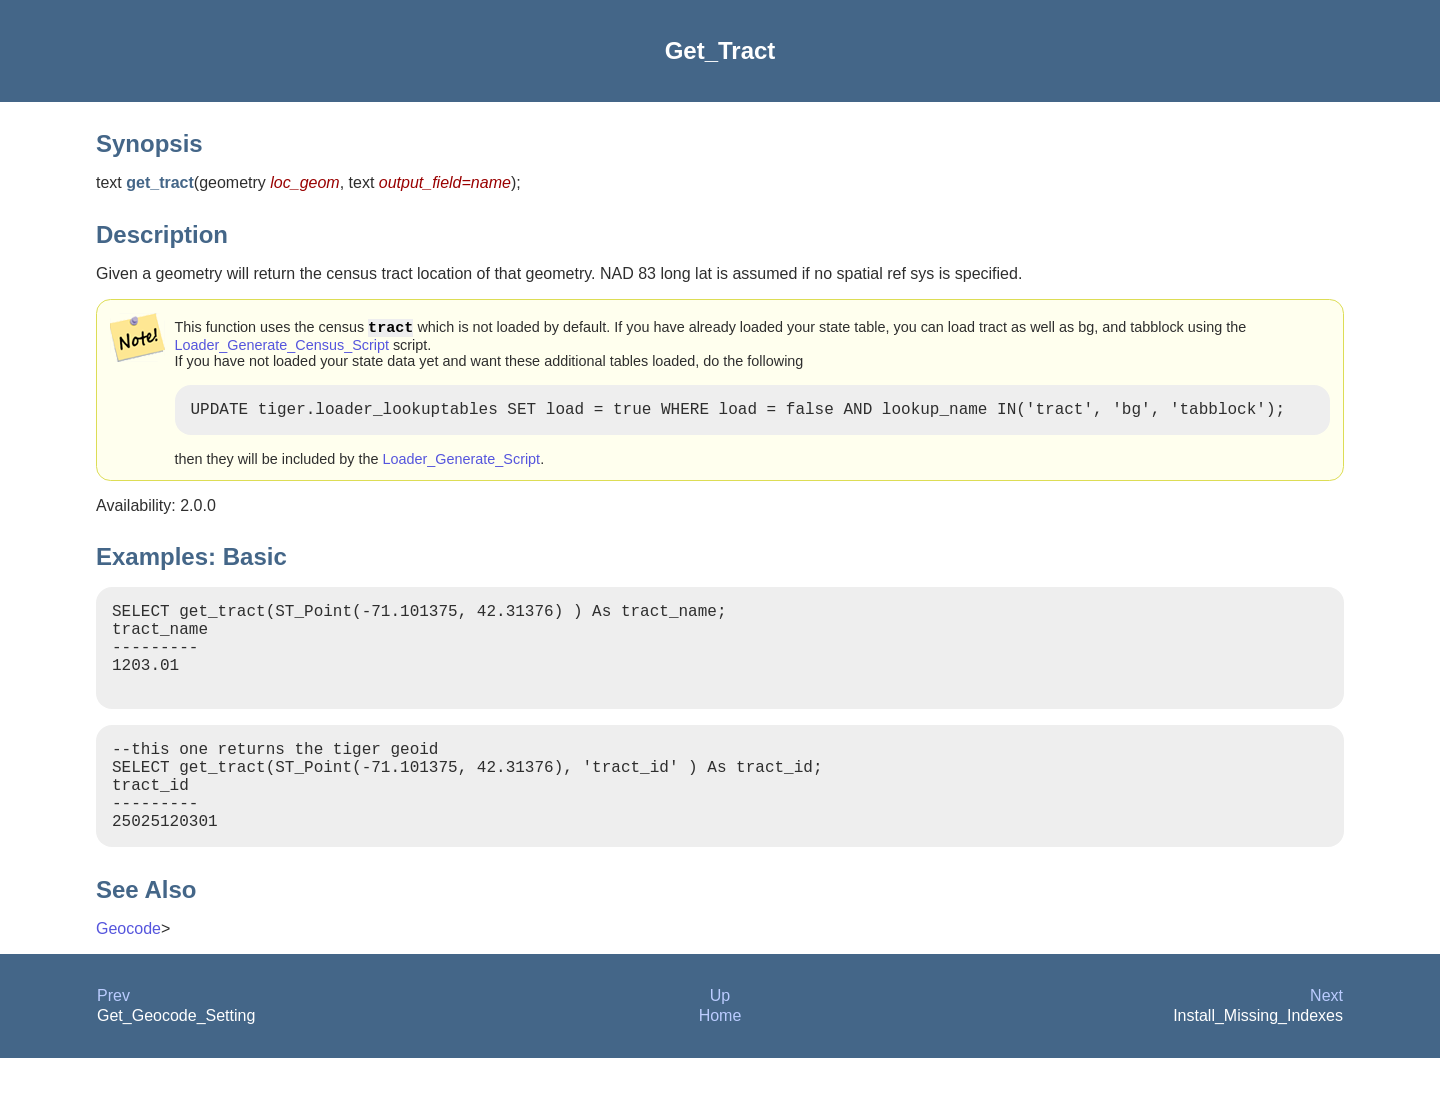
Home (720, 1061)
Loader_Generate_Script (462, 465)
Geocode (128, 974)
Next (1326, 1041)
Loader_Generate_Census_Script (282, 347)
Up (720, 1041)
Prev (113, 1041)
